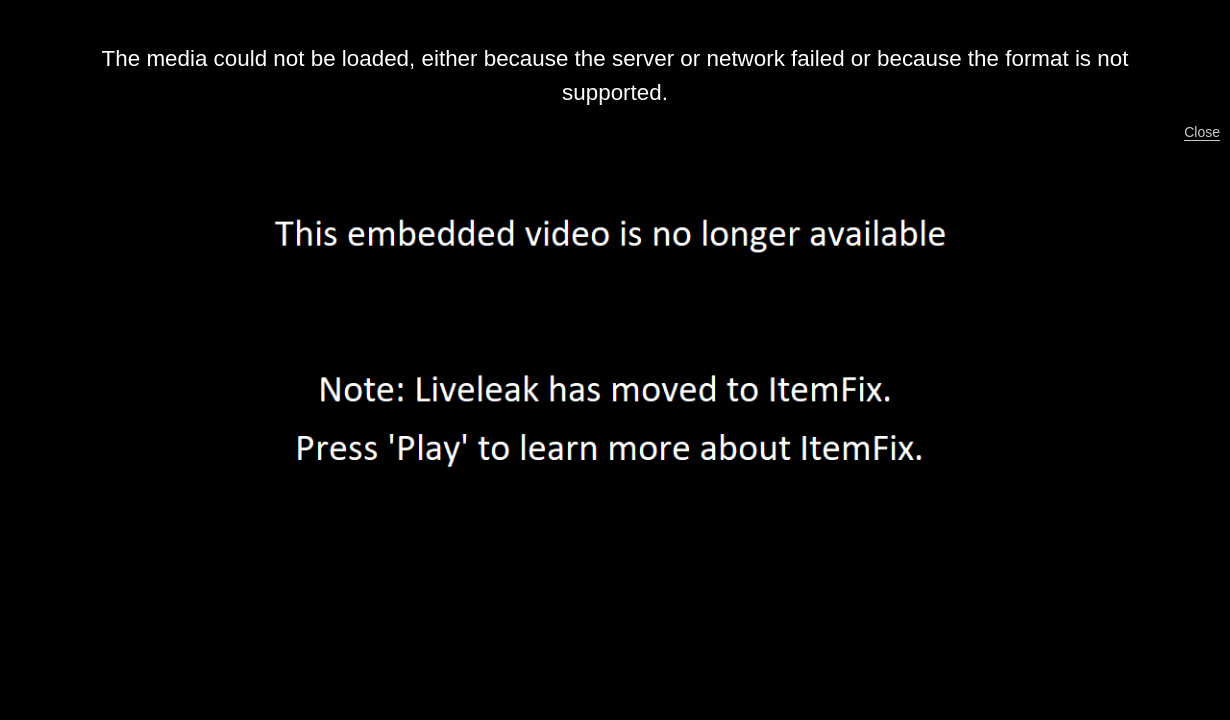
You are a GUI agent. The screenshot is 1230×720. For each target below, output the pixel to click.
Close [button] (1202, 132)
